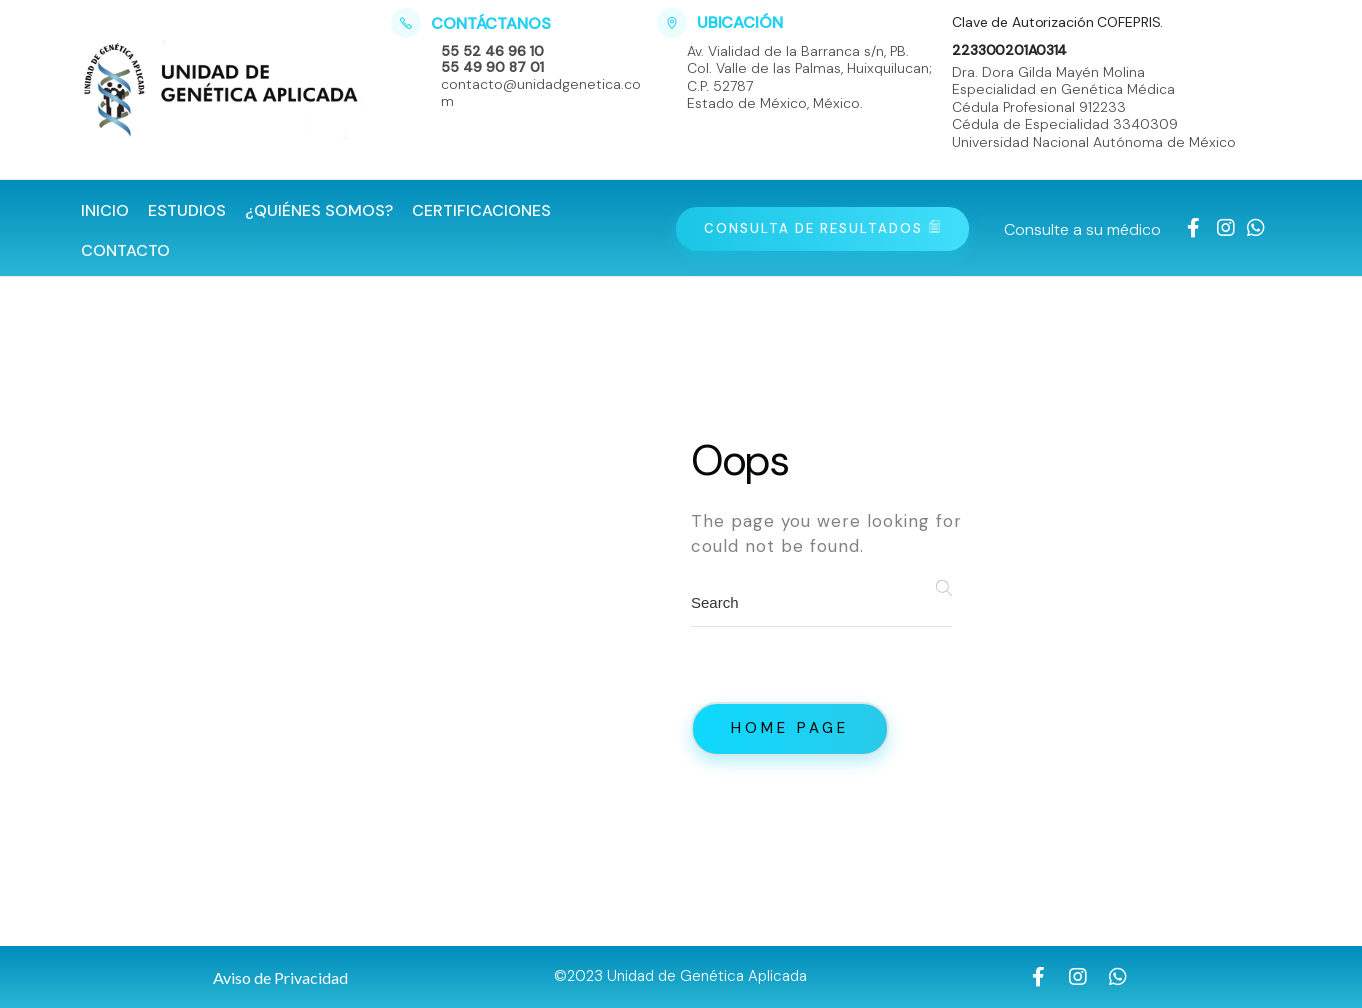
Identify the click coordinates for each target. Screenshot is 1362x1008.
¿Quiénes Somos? (319, 210)
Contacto (125, 250)
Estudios (187, 210)
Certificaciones (481, 210)
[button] (280, 978)
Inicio (105, 210)
